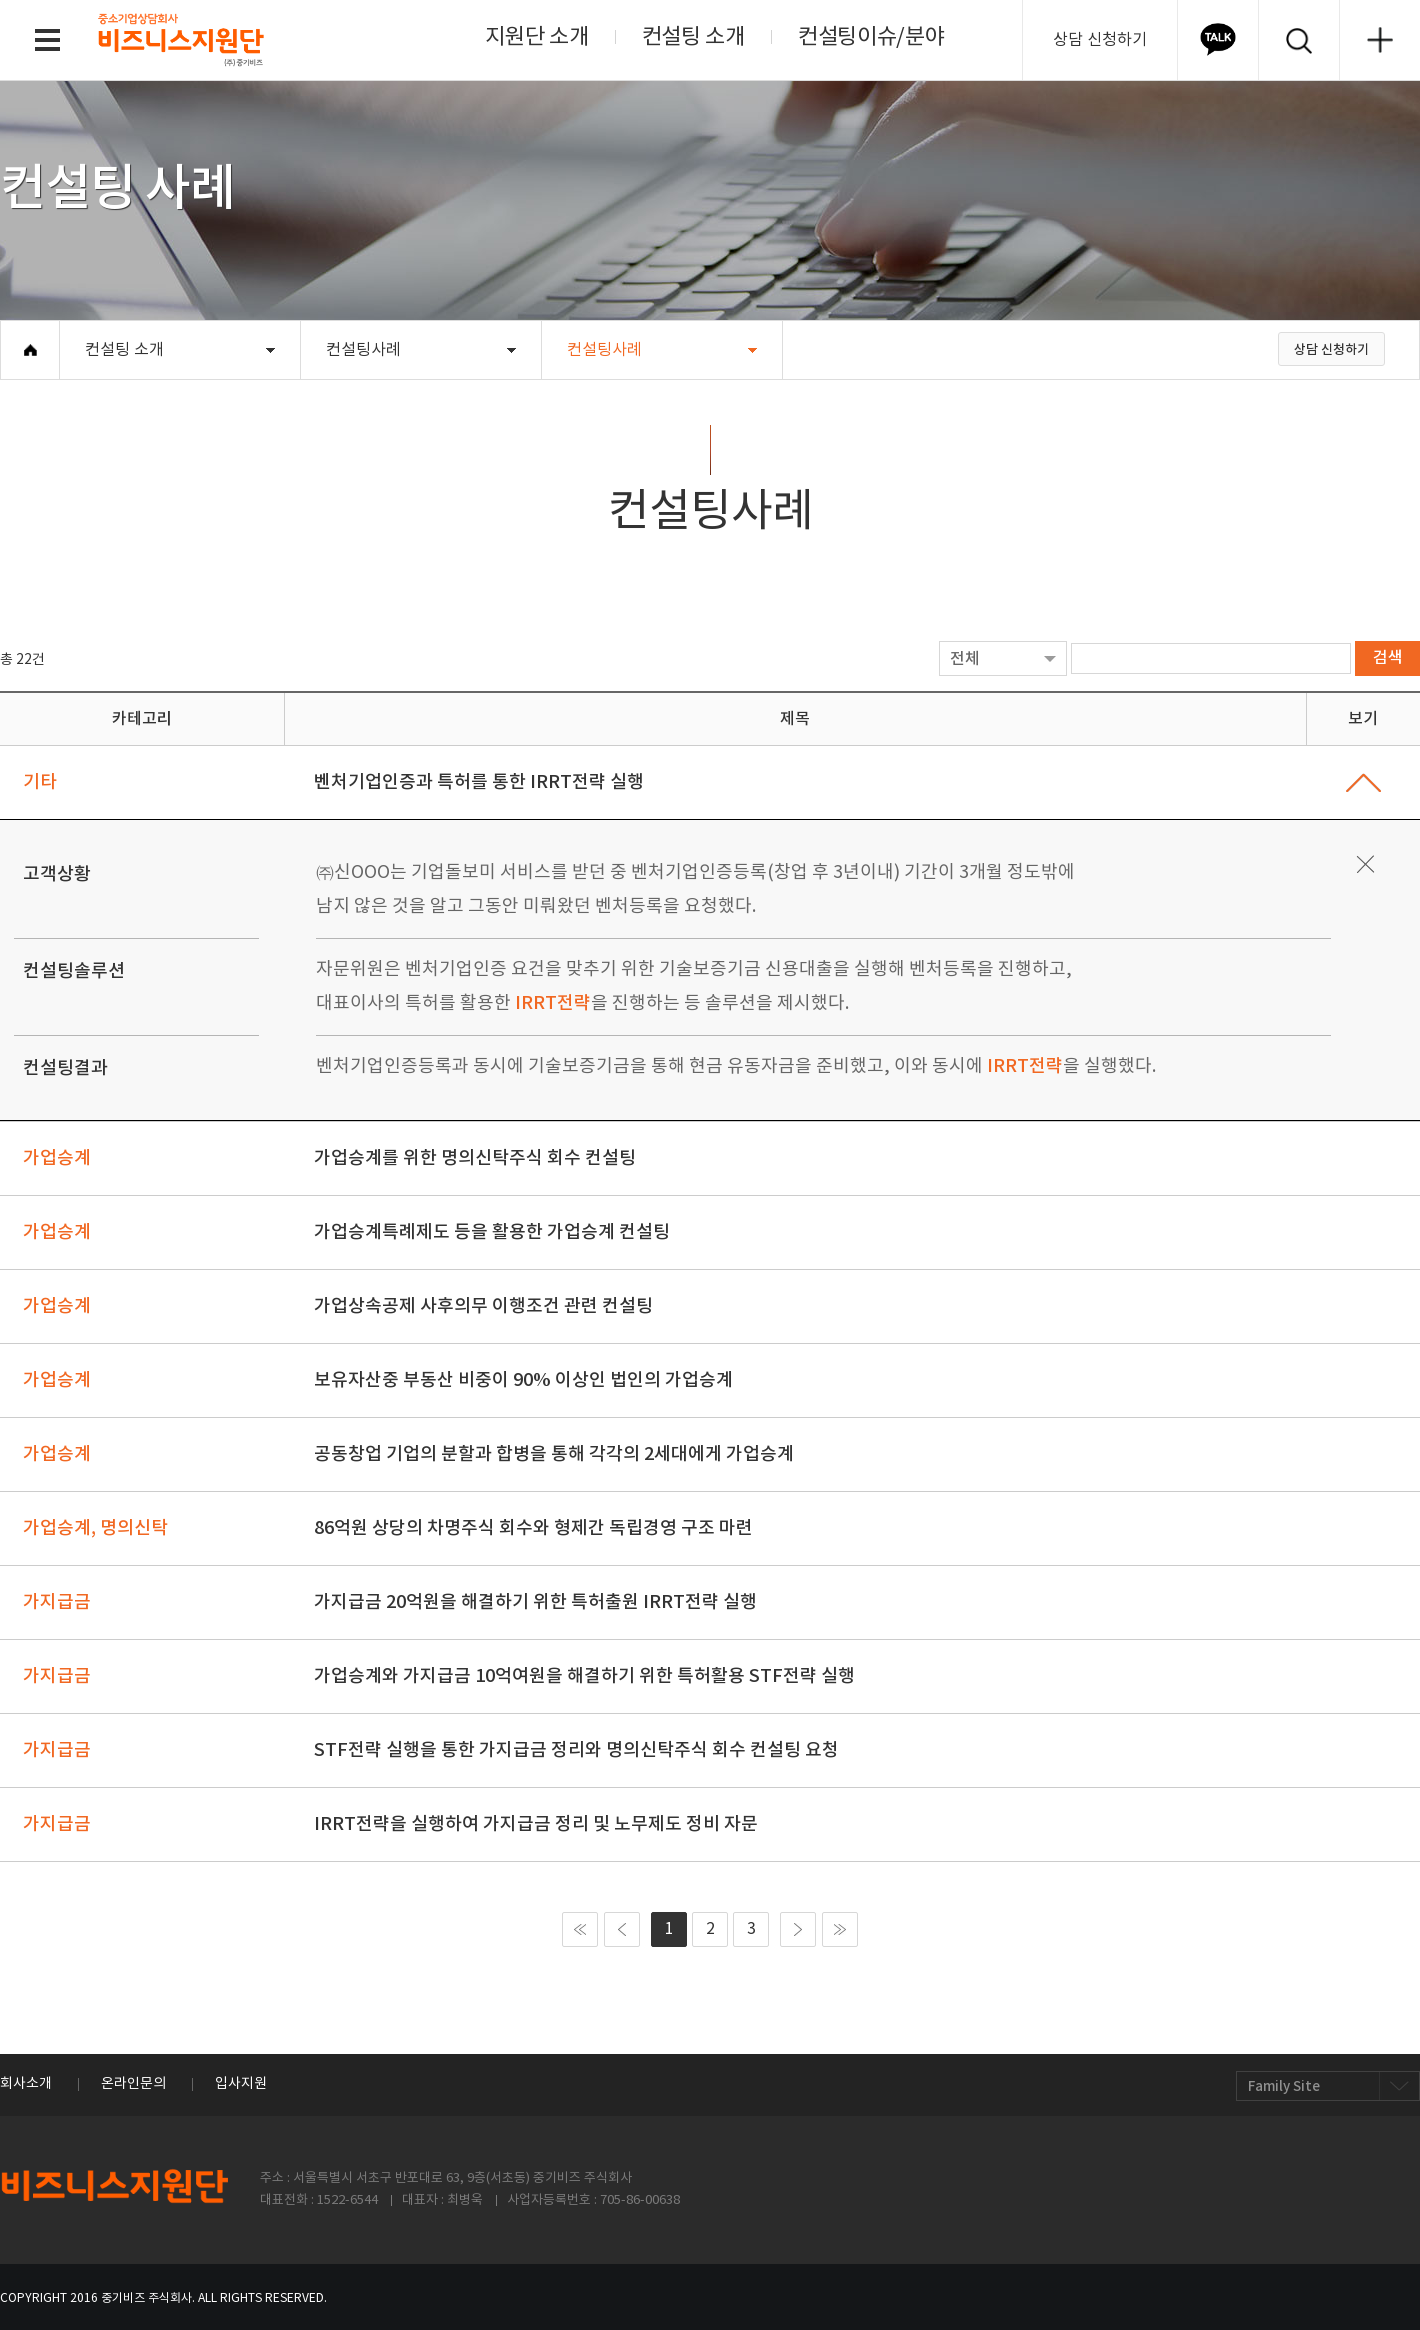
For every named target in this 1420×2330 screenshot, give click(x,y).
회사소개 (26, 2084)
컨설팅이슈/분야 (871, 37)
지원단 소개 (536, 37)
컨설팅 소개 (693, 37)
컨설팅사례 (363, 350)
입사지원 (241, 2084)
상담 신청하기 (1100, 40)
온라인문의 (133, 2084)
